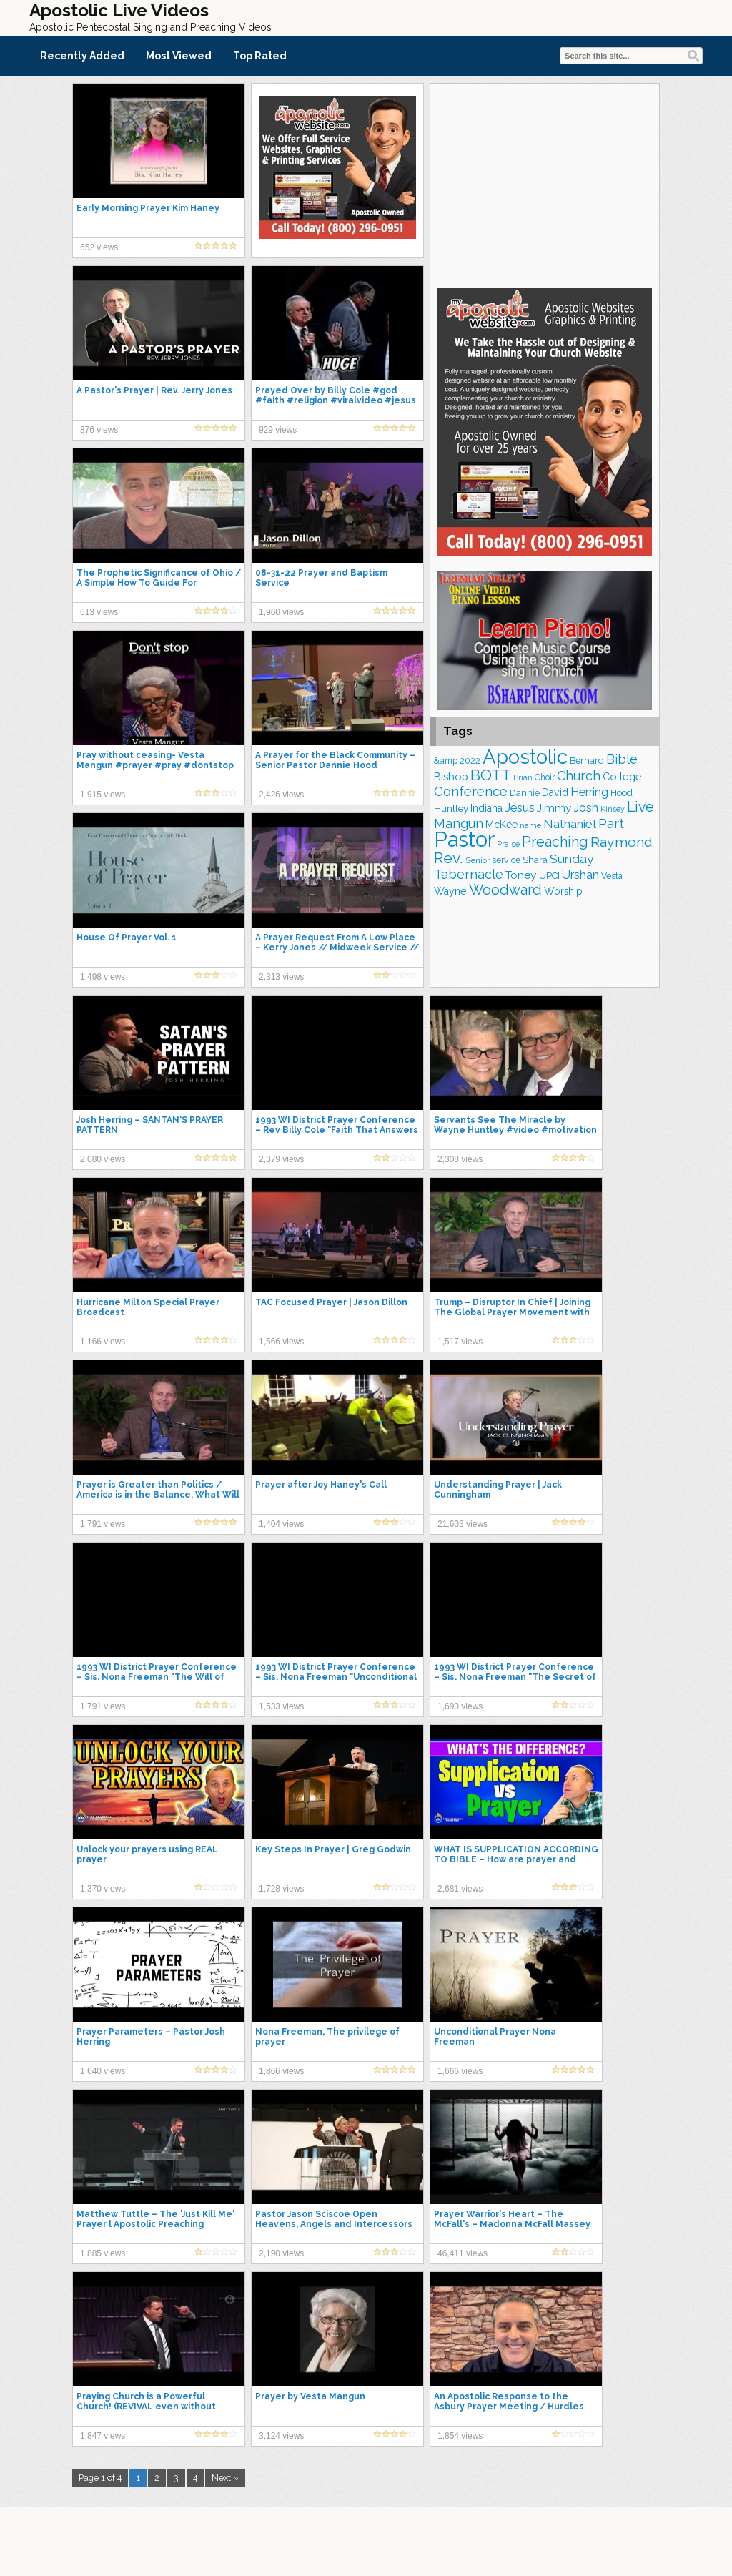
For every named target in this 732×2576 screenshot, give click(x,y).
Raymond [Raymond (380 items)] (621, 842)
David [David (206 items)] (555, 792)
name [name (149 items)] (530, 825)
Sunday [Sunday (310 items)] (572, 858)
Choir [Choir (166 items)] (545, 777)
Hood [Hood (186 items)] (621, 792)
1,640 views (102, 2071)
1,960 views (281, 612)
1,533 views (281, 1706)
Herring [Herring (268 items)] (589, 792)
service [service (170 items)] (506, 860)
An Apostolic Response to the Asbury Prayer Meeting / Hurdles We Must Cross (509, 2406)
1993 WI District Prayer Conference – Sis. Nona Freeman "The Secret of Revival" (515, 1677)
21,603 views (462, 1524)
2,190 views (281, 2253)
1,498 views (102, 977)
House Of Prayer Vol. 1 (126, 938)
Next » (225, 2477)
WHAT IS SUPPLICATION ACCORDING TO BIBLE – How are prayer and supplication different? (516, 1859)
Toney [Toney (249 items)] (521, 875)
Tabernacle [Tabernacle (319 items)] (468, 874)
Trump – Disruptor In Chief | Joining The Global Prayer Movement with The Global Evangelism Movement (512, 1312)
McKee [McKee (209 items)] (501, 824)
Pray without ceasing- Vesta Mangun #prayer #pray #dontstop (155, 760)
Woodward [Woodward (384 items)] (505, 890)
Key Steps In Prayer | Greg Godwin (333, 1849)
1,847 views (102, 2436)
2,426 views (281, 795)
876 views (99, 430)
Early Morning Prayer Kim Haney (147, 208)
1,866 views (281, 2071)
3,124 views (281, 2436)
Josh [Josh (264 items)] (586, 808)
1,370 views (102, 1889)
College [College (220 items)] (622, 776)
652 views (99, 247)
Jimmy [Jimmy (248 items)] (554, 808)
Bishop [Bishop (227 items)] (451, 776)
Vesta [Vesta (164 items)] (612, 876)
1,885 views (102, 2253)
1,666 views (460, 2071)
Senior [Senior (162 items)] (477, 860)
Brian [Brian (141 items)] (523, 777)
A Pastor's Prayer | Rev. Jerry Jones (154, 390)
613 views (99, 612)
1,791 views (102, 1524)
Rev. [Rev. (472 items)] (448, 858)
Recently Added (82, 56)
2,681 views (460, 1889)
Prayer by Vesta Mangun (310, 2396)
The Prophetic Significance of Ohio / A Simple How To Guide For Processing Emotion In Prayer (158, 583)
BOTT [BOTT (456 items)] (490, 775)
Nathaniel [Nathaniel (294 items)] (569, 824)
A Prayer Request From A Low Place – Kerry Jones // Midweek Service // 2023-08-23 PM (337, 948)
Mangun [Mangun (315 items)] (458, 823)
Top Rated (260, 56)
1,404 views (281, 1524)
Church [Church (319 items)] (578, 775)
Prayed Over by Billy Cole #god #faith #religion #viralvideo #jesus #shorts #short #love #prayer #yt (335, 400)
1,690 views (460, 1706)
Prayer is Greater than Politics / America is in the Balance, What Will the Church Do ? (157, 1495)
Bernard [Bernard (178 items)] (587, 760)
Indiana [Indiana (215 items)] (486, 808)
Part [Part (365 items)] (611, 823)
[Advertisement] (544, 184)
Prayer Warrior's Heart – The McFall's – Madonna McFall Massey (512, 2219)
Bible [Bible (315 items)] (622, 759)
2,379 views (281, 1159)
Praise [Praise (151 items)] (508, 844)
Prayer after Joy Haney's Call (321, 1485)
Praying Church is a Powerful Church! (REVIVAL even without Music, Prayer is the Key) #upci (146, 2406)
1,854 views (460, 2436)
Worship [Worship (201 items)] (563, 891)
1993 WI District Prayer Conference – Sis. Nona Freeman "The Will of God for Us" (156, 1677)
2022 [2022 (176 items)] (470, 760)
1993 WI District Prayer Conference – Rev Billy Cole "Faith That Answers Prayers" (336, 1130)
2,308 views (460, 1159)
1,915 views (102, 795)
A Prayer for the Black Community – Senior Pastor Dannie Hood (335, 760)
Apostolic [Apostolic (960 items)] (525, 756)
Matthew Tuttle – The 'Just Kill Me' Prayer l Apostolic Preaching (155, 2219)
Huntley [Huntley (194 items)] (451, 808)
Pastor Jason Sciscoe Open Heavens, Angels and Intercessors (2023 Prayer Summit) (333, 2224)
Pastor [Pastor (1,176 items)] (464, 839)
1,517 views (460, 1342)
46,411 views (462, 2253)
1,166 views (102, 1342)
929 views (278, 430)
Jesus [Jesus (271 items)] (520, 808)
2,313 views (281, 977)
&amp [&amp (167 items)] (446, 760)
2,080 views (102, 1159)
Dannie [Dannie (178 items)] (525, 792)
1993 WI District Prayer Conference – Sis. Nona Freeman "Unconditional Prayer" (336, 1677)
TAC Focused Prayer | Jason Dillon (331, 1302)
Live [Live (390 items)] (640, 807)
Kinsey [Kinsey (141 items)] (612, 809)
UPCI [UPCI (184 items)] (549, 875)
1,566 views (281, 1342)
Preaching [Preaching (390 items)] (555, 842)
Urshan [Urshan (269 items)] (580, 875)
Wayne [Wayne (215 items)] (450, 891)
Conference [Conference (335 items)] (471, 791)
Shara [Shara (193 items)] (535, 859)
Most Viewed (179, 56)
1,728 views (281, 1889)
